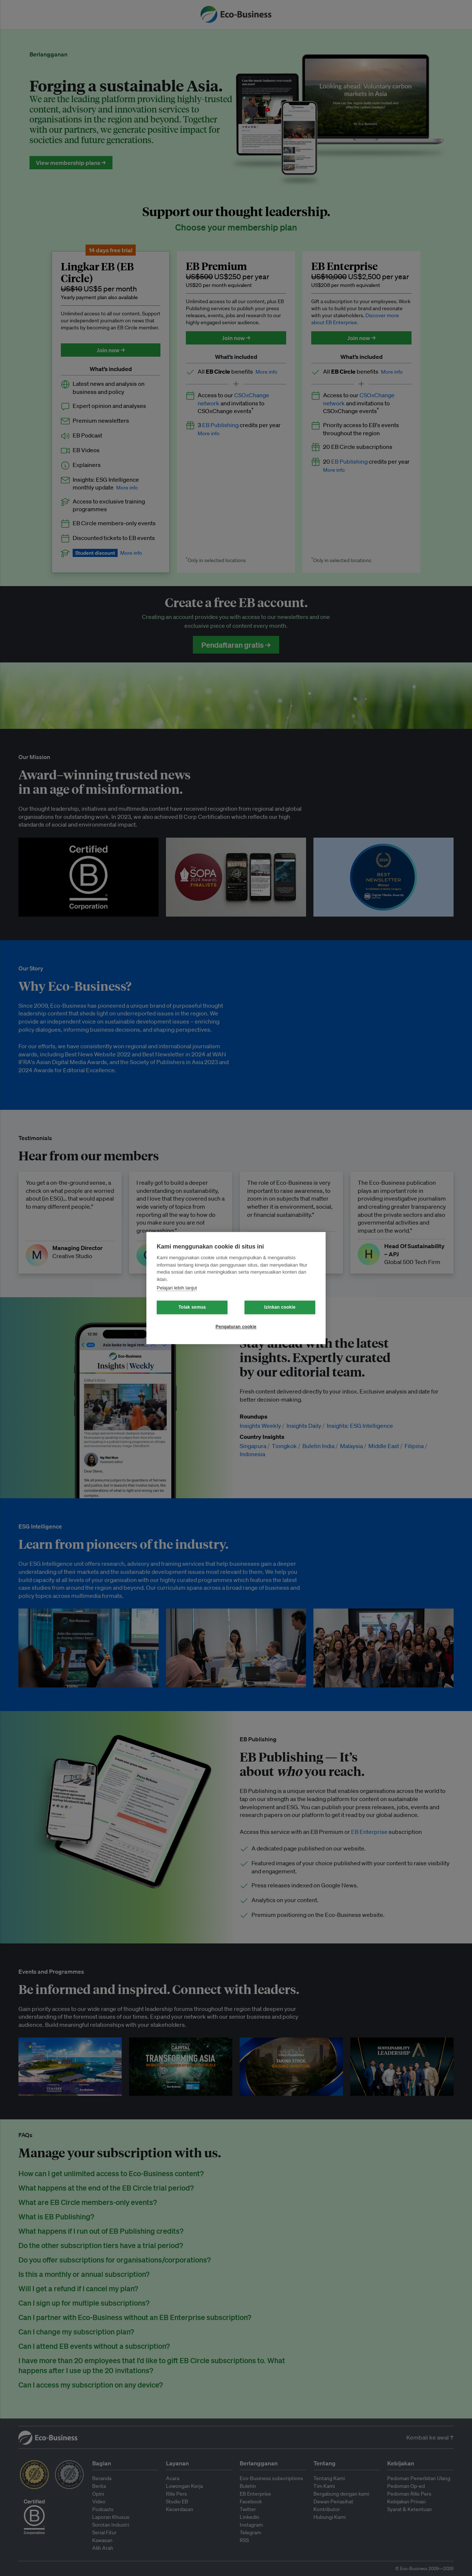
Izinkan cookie (280, 1307)
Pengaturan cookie (236, 1326)
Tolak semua (192, 1307)
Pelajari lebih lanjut (177, 1288)
